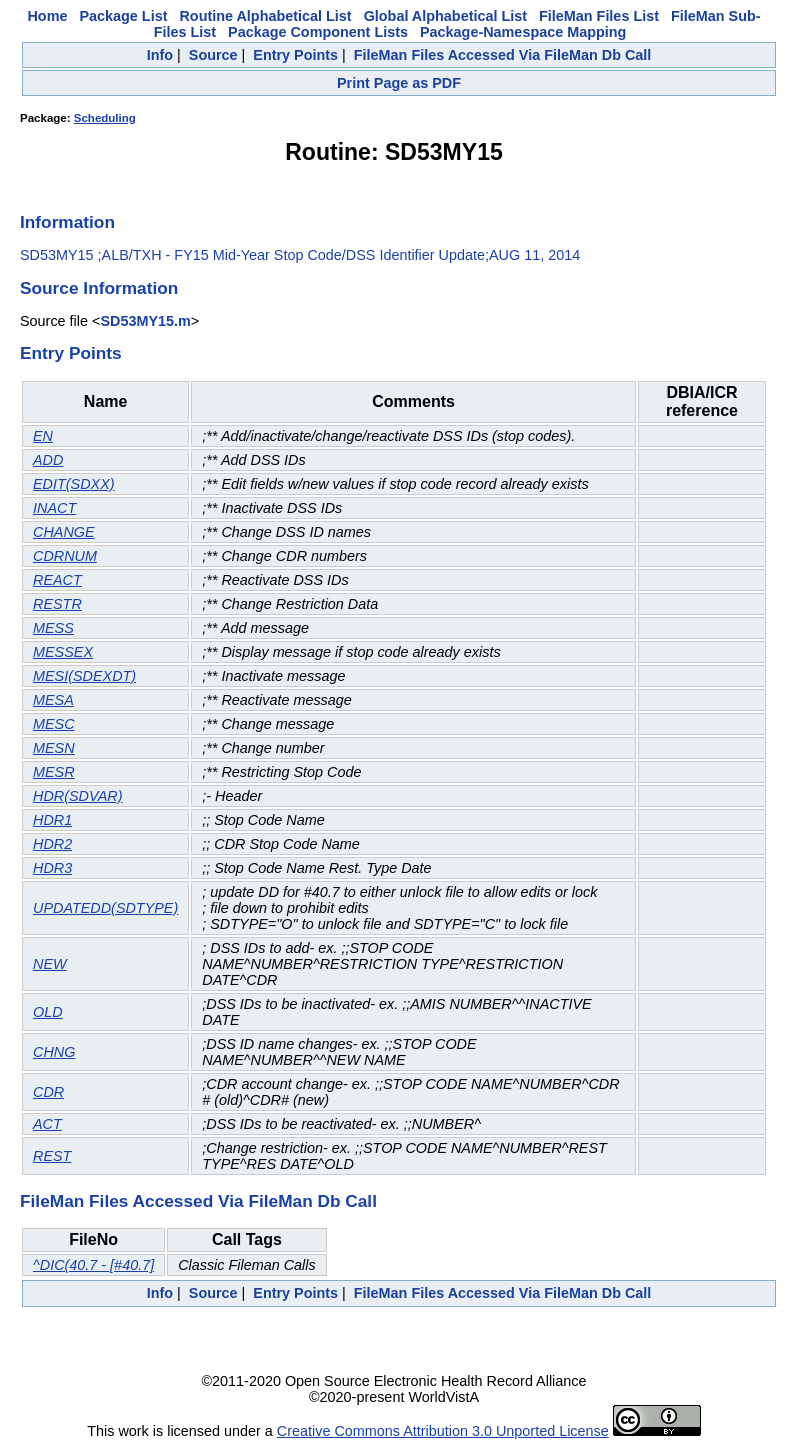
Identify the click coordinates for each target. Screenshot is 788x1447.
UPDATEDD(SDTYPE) (105, 908)
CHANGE (64, 532)
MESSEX (63, 652)
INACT (54, 508)
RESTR (57, 604)
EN (43, 436)
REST (52, 1156)
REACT (57, 580)
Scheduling (105, 118)
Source (213, 55)
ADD (48, 460)
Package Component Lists (318, 32)
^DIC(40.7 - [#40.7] (93, 1265)
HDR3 (52, 868)
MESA (53, 700)
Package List (123, 16)
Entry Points (295, 55)
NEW (50, 964)
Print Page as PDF (399, 83)
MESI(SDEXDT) (84, 676)
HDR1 (52, 820)
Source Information (99, 288)
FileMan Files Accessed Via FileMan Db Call (503, 55)
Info (160, 55)
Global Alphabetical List (445, 16)
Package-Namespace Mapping (523, 32)
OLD (48, 1012)
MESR (54, 772)
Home (47, 16)
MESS (53, 628)
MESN (54, 748)
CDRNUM (65, 556)
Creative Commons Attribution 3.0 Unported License (443, 1431)
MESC (54, 724)
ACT (47, 1124)
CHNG (54, 1052)
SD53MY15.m (145, 321)
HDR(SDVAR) (78, 796)
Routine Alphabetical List (265, 16)
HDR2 (52, 844)
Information (67, 222)
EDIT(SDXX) (74, 484)
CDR (48, 1092)
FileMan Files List (599, 16)
